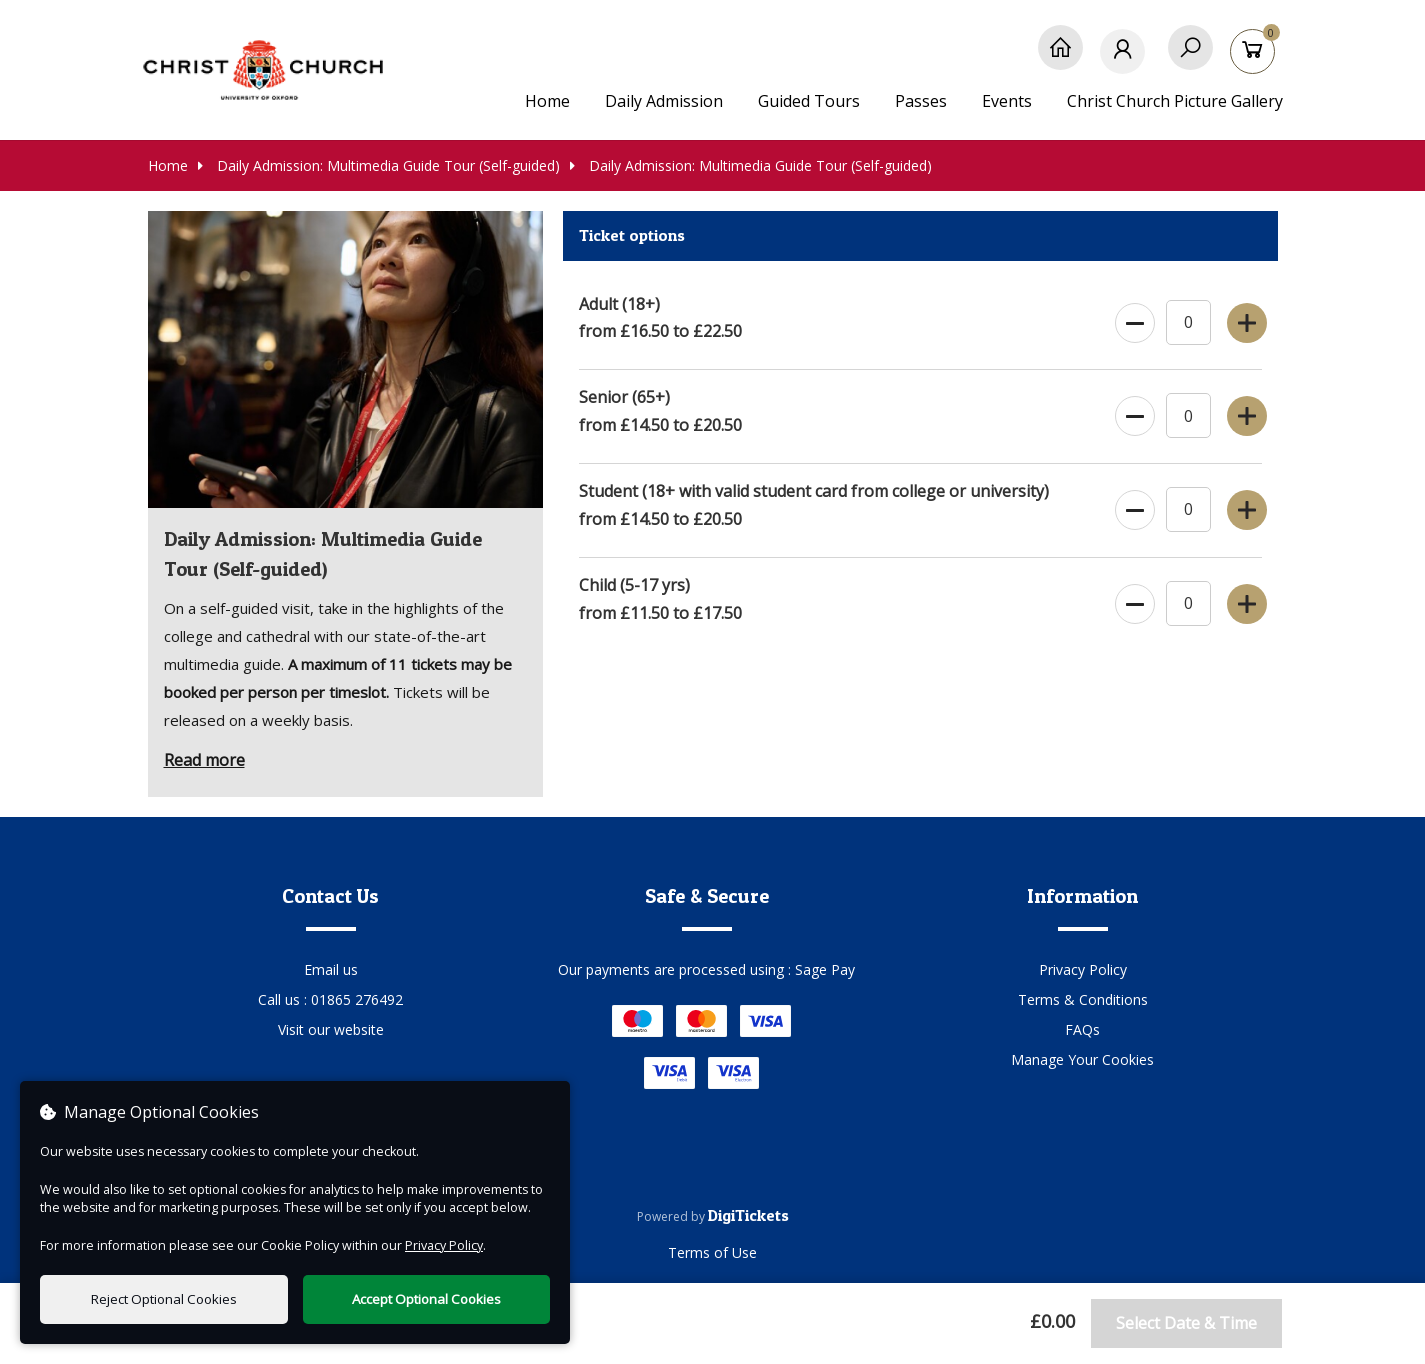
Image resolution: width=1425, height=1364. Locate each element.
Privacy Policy (1083, 969)
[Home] (1060, 57)
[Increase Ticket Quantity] (1244, 319)
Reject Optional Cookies (164, 1299)
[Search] (1190, 57)
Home (547, 101)
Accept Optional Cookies (426, 1299)
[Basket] (1255, 57)
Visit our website (331, 1029)
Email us (331, 969)
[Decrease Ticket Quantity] (1132, 319)
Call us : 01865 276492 (330, 999)
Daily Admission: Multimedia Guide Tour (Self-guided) (379, 165)
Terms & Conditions (1083, 999)
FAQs (1082, 1029)
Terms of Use (712, 1252)
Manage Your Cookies (1082, 1059)
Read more (204, 760)
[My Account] (1125, 57)
